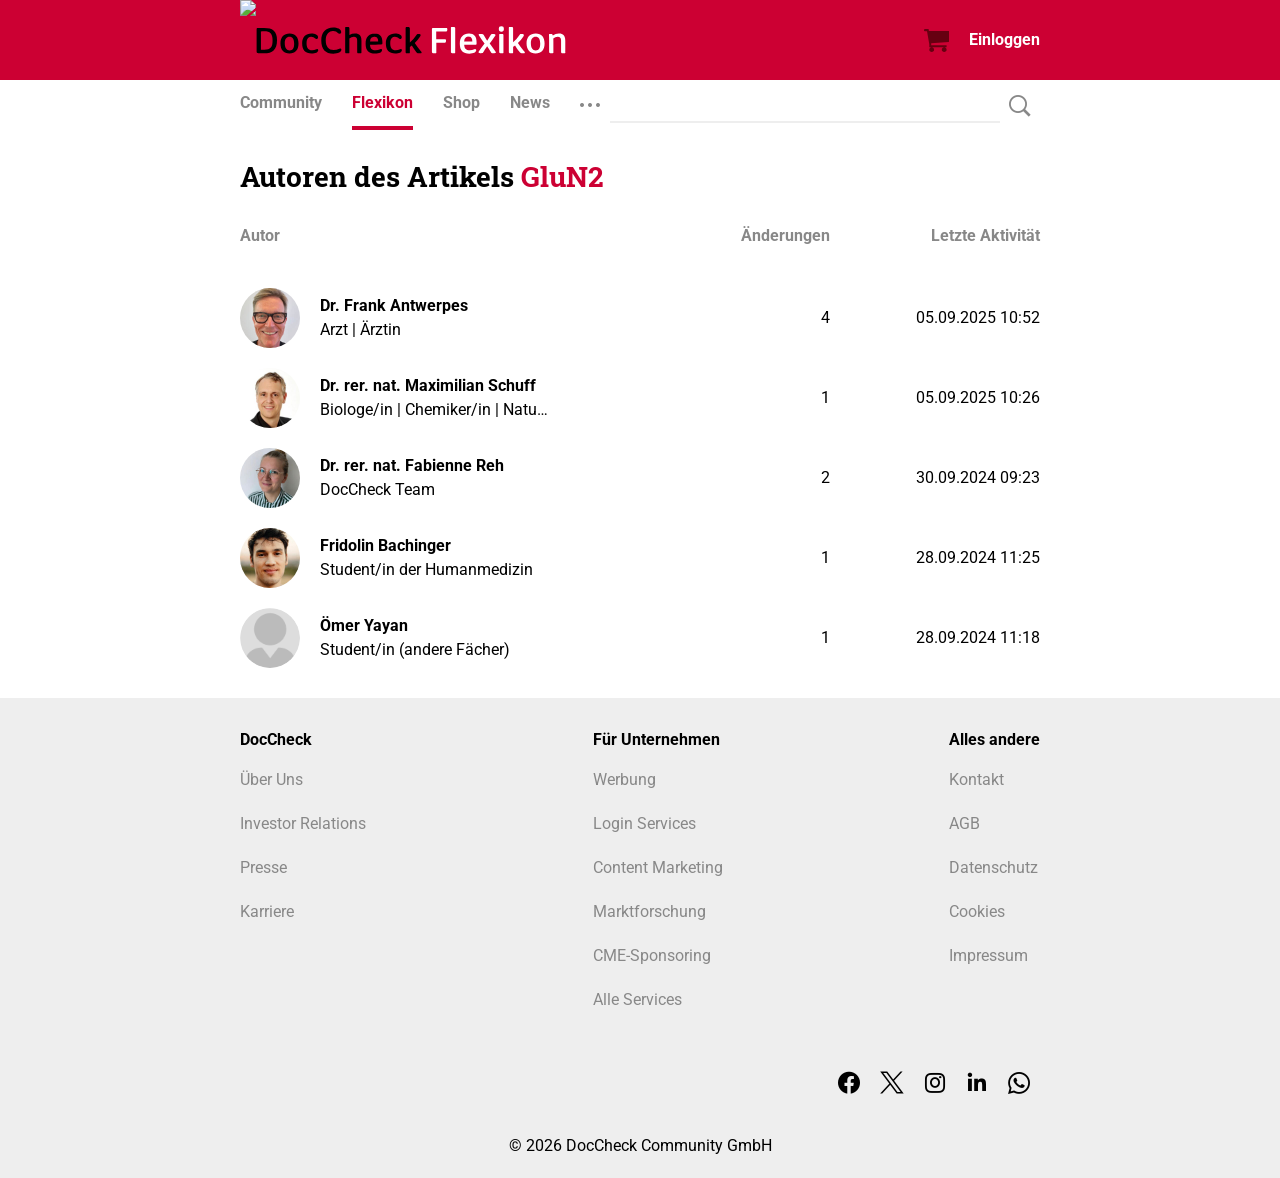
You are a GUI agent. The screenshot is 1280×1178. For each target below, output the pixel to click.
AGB (964, 823)
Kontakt (976, 779)
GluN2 (562, 176)
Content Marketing (658, 867)
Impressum (988, 955)
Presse (263, 867)
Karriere (267, 911)
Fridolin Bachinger (385, 545)
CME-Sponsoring (652, 955)
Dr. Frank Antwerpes (394, 305)
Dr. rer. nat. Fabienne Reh (412, 465)
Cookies (977, 911)
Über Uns (271, 779)
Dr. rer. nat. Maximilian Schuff (428, 385)
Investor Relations (303, 823)
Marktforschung (649, 911)
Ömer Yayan (364, 625)
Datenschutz (993, 867)
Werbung (624, 779)
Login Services (644, 823)
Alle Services (637, 999)
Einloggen (1004, 39)
